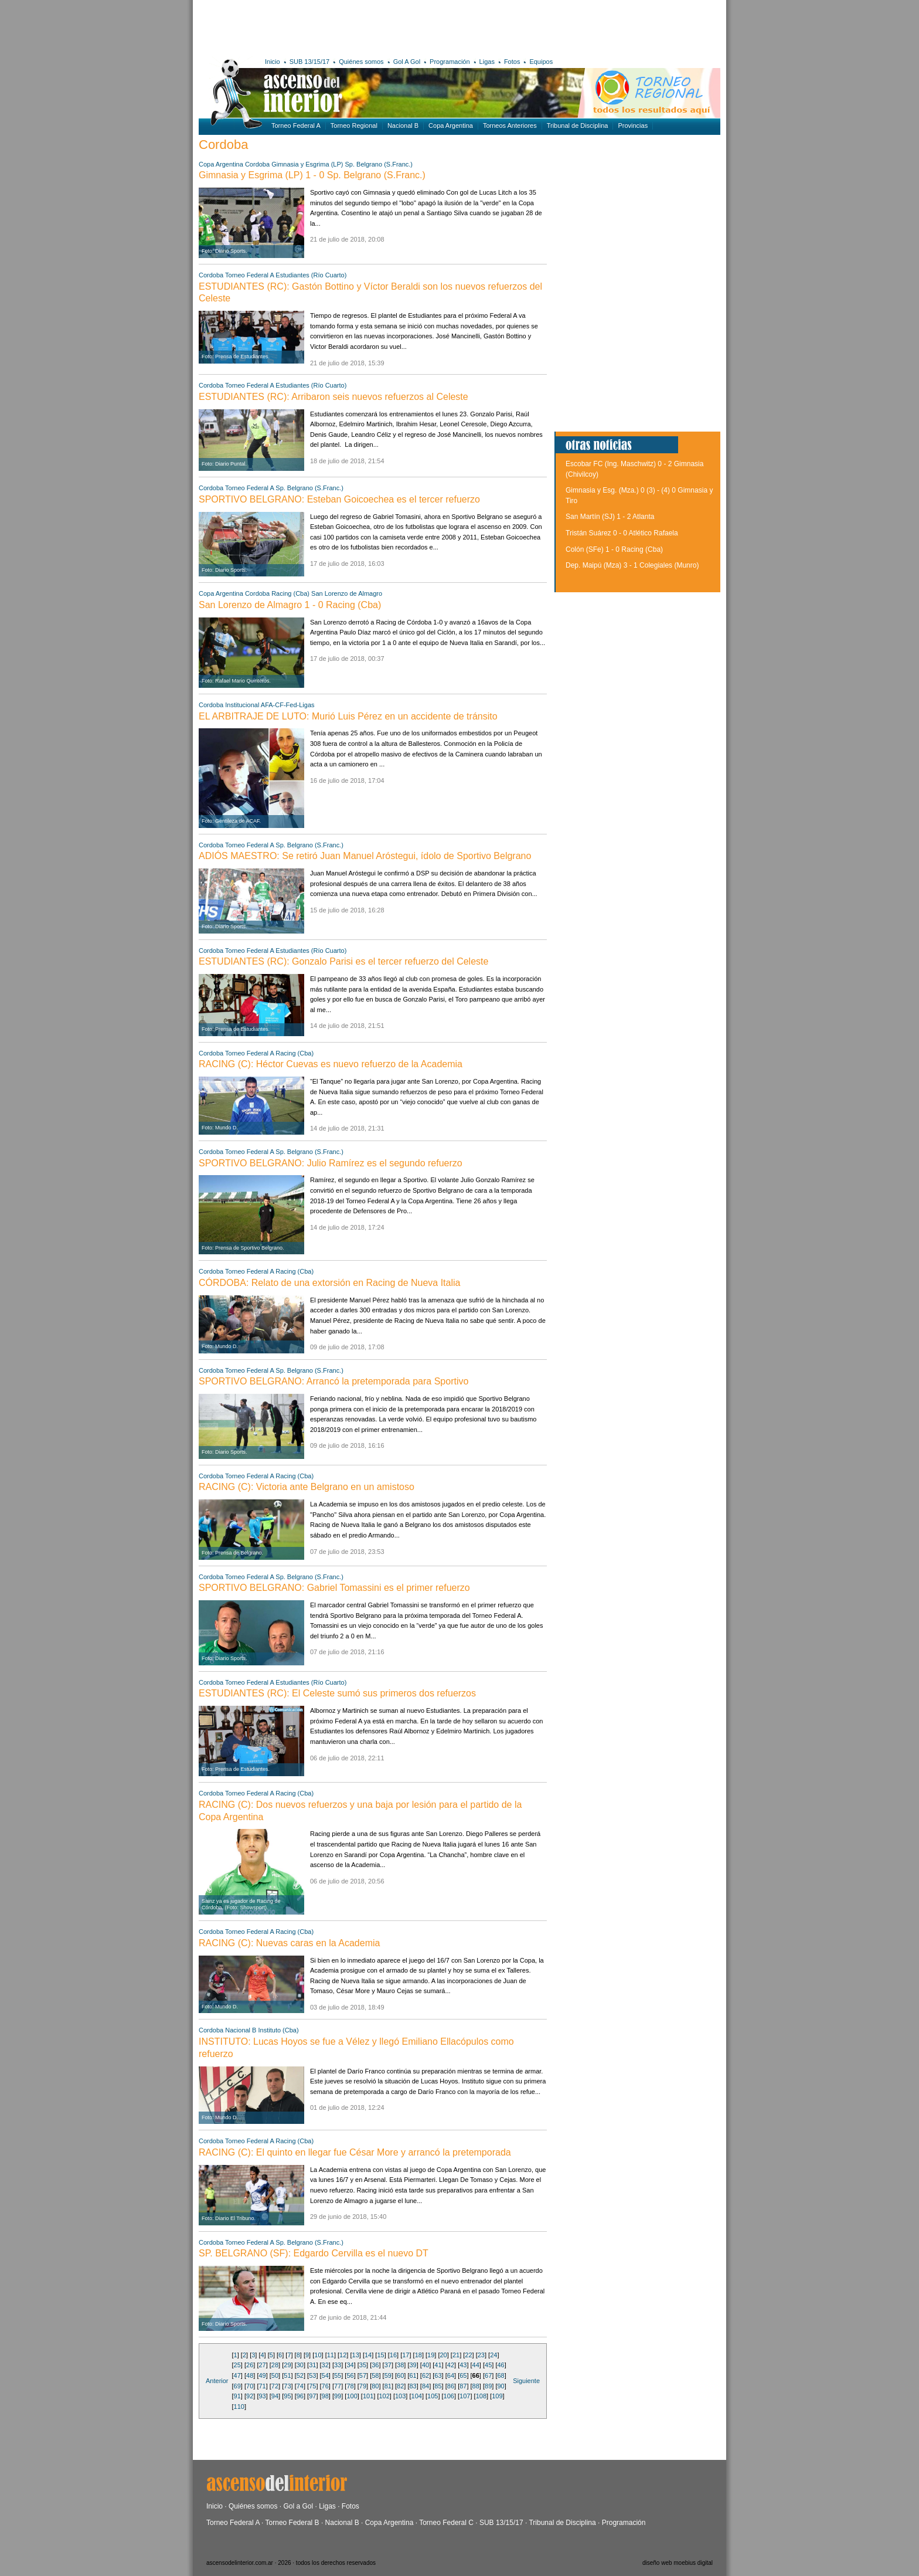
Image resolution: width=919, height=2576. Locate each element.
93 (262, 2395)
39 (413, 2364)
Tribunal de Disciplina (577, 125)
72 (274, 2386)
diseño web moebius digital (677, 2563)
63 (437, 2375)
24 (493, 2354)
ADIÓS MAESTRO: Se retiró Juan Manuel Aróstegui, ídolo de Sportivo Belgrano (365, 856)
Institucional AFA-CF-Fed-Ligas (269, 704)
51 (287, 2375)
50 (274, 2375)
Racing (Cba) (290, 593)
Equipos (541, 61)
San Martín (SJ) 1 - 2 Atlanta (610, 517)
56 (349, 2375)
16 (393, 2354)
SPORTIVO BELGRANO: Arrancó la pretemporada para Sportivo (333, 1381)
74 (300, 2386)
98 (325, 2395)
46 (500, 2364)
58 (375, 2375)
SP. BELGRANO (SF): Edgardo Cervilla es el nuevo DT (313, 2253)
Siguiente (526, 2380)
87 (463, 2386)
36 (375, 2364)
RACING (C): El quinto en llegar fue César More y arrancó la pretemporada (355, 2152)
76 (325, 2386)
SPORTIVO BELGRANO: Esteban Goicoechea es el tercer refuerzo (339, 499)
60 (400, 2375)
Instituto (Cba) (278, 2030)
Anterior (217, 2380)
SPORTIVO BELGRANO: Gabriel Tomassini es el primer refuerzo (334, 1588)
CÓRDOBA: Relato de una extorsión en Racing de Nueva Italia (329, 1283)
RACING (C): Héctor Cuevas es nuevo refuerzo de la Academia (330, 1064)
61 (413, 2375)
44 (475, 2364)
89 (488, 2386)
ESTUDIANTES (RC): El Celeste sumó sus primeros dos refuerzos (337, 1693)
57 (362, 2375)
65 (463, 2375)
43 (463, 2364)
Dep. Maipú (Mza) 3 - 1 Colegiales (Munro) (632, 565)
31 (312, 2364)
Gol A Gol (406, 61)
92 (249, 2395)
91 (237, 2395)
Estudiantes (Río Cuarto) (310, 275)
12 (342, 2354)
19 (430, 2354)
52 (300, 2375)
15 (380, 2354)
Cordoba (257, 164)
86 (450, 2386)
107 (465, 2395)
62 (425, 2375)
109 (497, 2395)
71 (262, 2386)
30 (300, 2364)
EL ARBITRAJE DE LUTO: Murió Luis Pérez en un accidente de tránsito (348, 716)
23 (481, 2354)
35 (362, 2364)
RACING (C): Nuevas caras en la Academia (289, 1943)
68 (500, 2375)
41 (437, 2364)
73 (287, 2386)
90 (500, 2386)
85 (437, 2386)
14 (368, 2354)
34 (349, 2364)
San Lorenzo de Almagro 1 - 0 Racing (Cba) (290, 605)
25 (237, 2364)
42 (450, 2364)
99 (337, 2395)
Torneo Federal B (292, 2523)
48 (249, 2375)
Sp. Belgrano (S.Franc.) (379, 164)
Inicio (272, 61)
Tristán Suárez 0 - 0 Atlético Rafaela (622, 533)
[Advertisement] (370, 26)
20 (443, 2354)
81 (388, 2386)
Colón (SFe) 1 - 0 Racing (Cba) (614, 549)
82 (400, 2386)
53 (312, 2375)
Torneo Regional (354, 125)
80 (375, 2386)
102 (384, 2395)
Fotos (512, 61)
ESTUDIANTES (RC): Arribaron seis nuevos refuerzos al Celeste (333, 397)
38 (400, 2364)
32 (325, 2364)
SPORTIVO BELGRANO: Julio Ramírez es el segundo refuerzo (330, 1163)
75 (312, 2386)
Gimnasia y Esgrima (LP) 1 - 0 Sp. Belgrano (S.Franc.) (312, 175)
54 (325, 2375)
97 (312, 2395)
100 (351, 2395)
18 (418, 2354)
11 (330, 2354)
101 (368, 2395)
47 (237, 2375)
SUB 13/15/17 (310, 61)
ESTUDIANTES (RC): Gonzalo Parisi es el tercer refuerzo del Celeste (343, 961)
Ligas (487, 61)
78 (349, 2386)
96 (300, 2395)
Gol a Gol (298, 2506)
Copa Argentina (450, 125)
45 (488, 2364)
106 (449, 2395)
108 (481, 2395)
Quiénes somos (361, 61)
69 (237, 2386)
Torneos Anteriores (510, 125)
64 (450, 2375)
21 (456, 2354)
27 (262, 2364)
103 (400, 2395)
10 (317, 2354)
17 (405, 2354)
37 (388, 2364)
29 (287, 2364)
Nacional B (402, 125)
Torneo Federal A (296, 125)
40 (425, 2364)
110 (239, 2406)
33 (337, 2364)
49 (262, 2375)
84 (425, 2386)
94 (274, 2395)
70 (249, 2386)
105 (432, 2395)
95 (287, 2395)
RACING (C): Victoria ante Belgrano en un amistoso (306, 1487)
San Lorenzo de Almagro (346, 593)
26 (249, 2364)
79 (362, 2386)
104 (416, 2395)
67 (488, 2375)
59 (388, 2375)
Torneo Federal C (446, 2523)
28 (274, 2364)
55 (337, 2375)
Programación (449, 61)
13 (355, 2354)
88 (475, 2386)
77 (337, 2386)
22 (468, 2354)
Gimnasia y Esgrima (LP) (308, 164)
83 (413, 2386)
